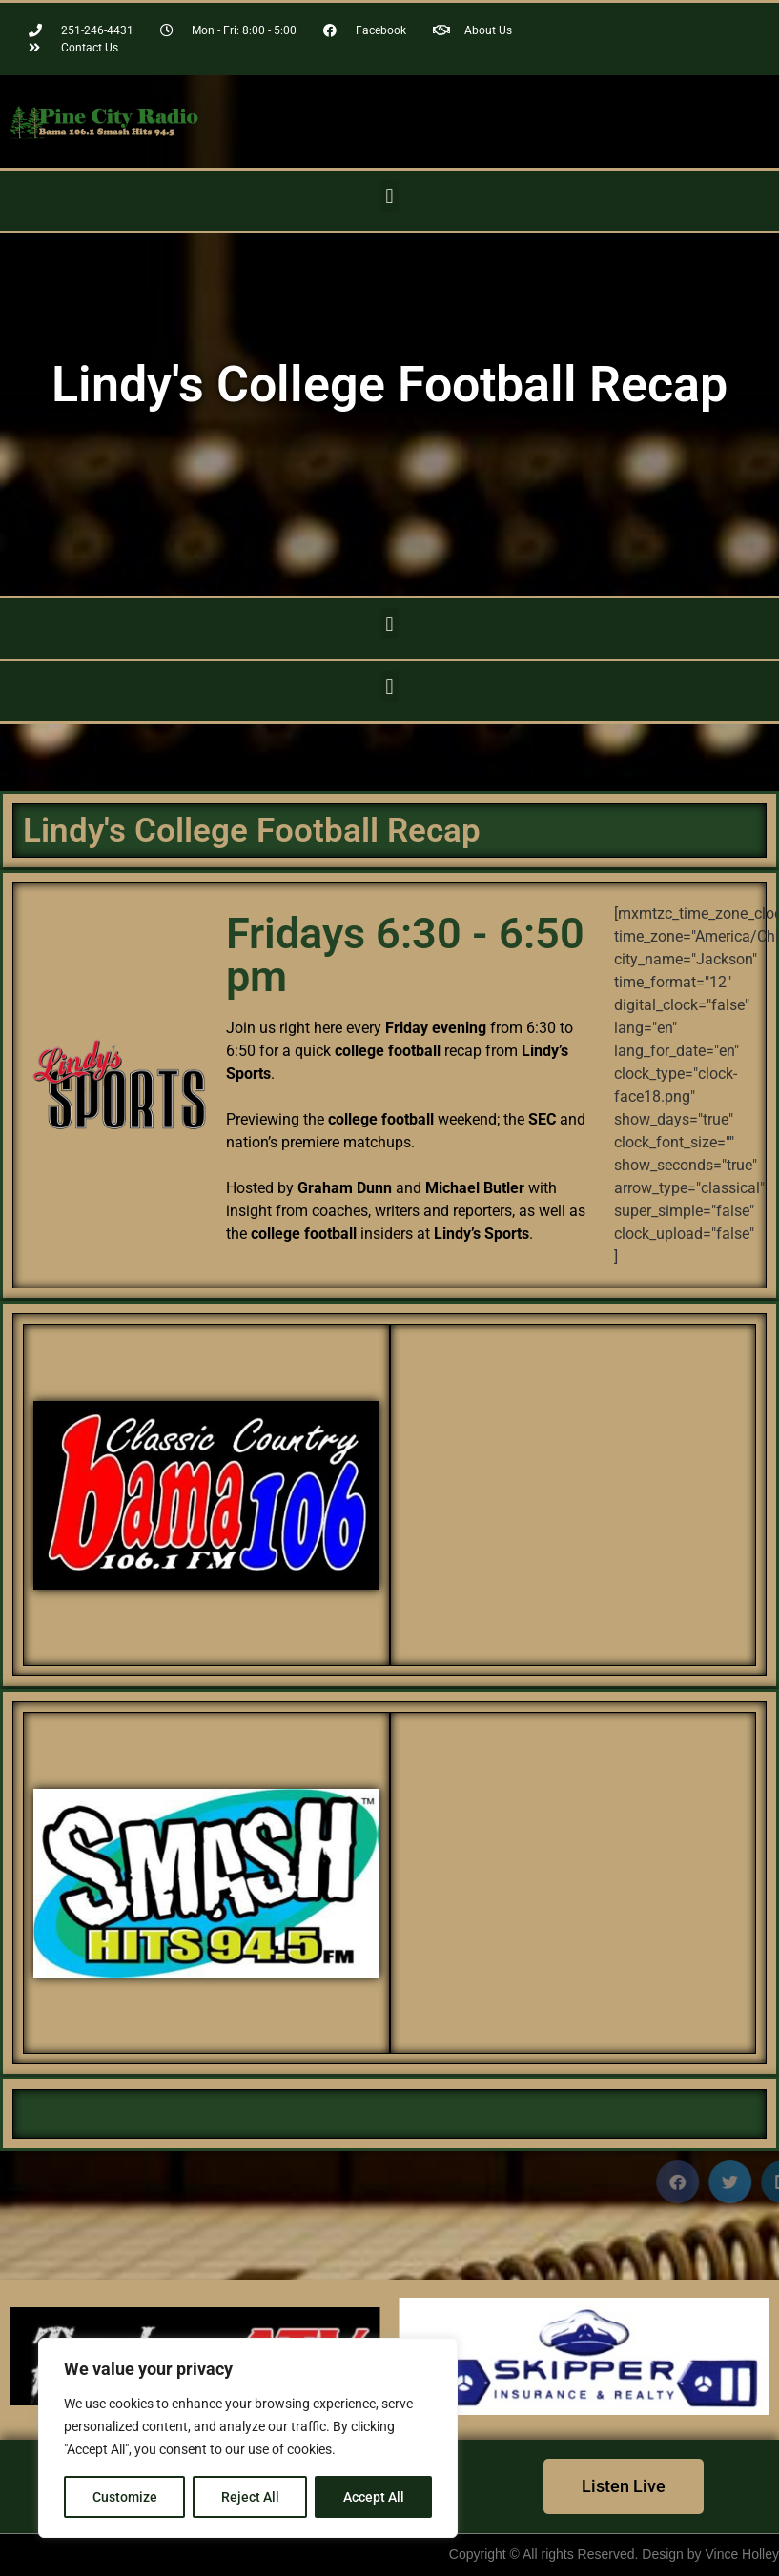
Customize (124, 2497)
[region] (248, 2438)
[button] (389, 196)
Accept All (373, 2497)
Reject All (250, 2497)
